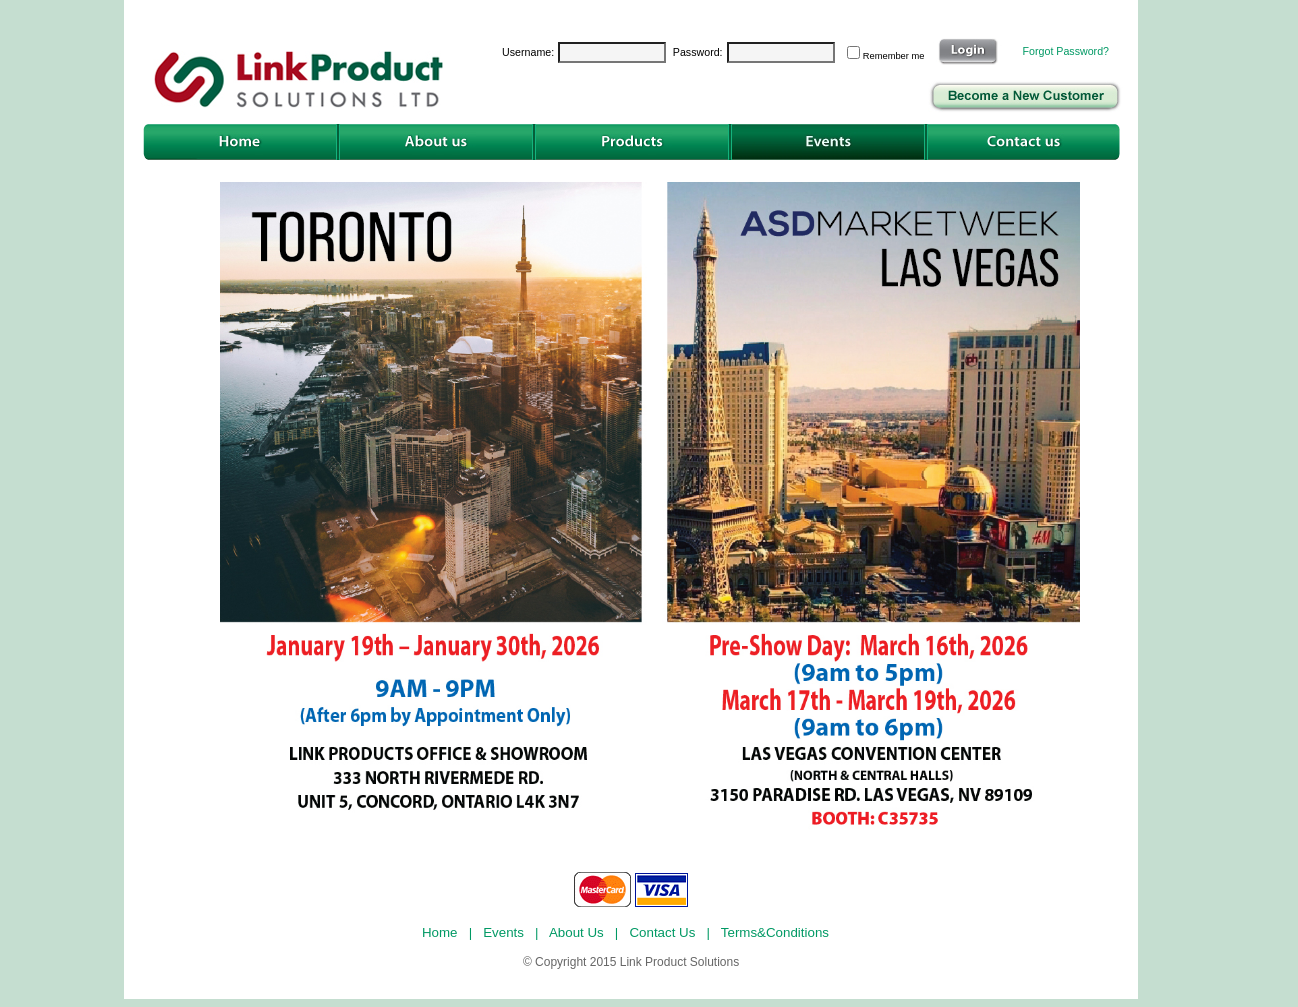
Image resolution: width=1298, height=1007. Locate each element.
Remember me (896, 56)
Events (505, 932)
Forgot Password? (1066, 51)
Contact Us (664, 932)
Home (441, 932)
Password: (698, 52)
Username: (528, 52)
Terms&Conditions (777, 932)
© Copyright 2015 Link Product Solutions (631, 962)
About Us (578, 932)
